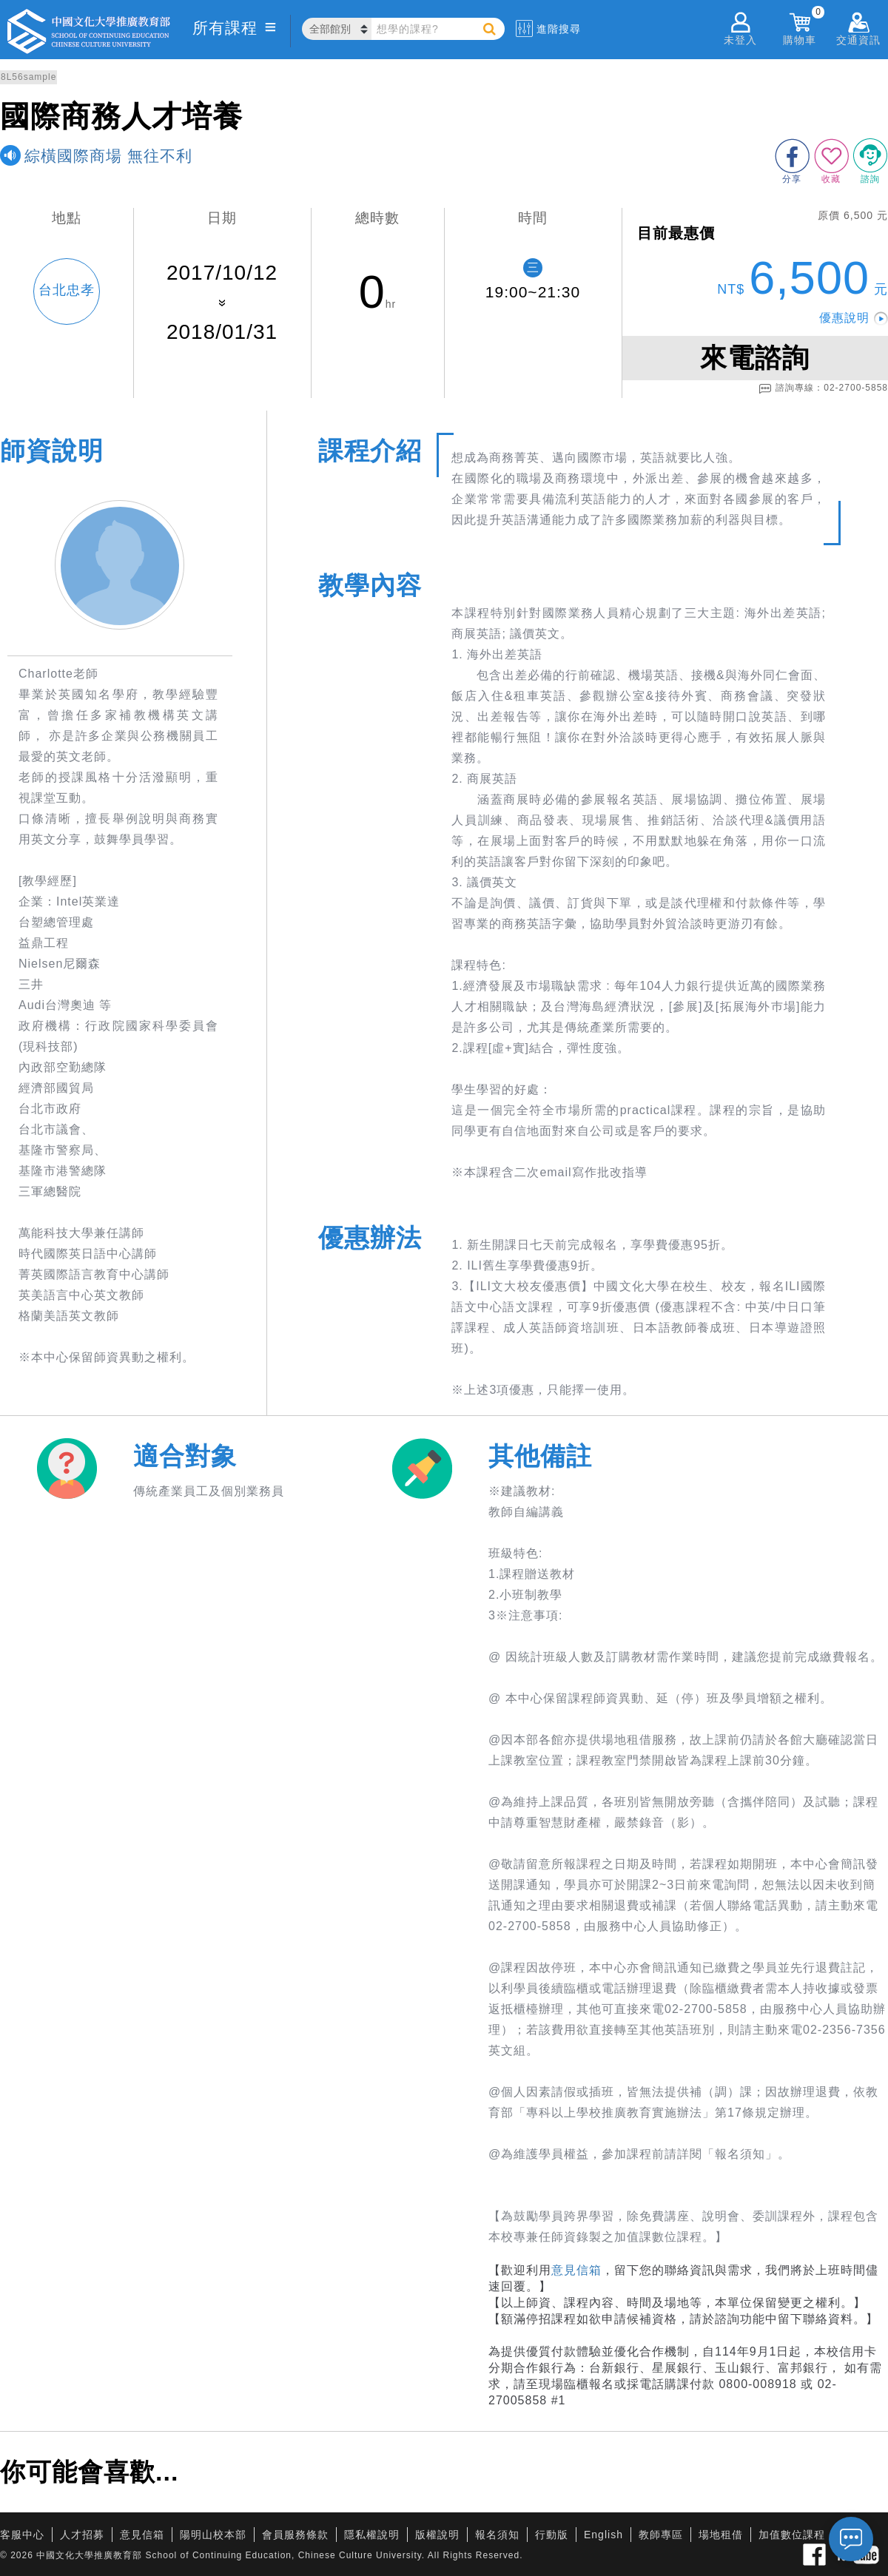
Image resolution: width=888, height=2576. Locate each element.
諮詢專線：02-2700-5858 (823, 388)
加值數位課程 (791, 2534)
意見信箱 (576, 2270)
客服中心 (22, 2534)
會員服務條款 (295, 2534)
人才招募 (82, 2534)
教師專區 (661, 2534)
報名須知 (497, 2534)
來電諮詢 (755, 358)
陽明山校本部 (213, 2534)
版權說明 (437, 2534)
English (603, 2534)
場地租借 (721, 2534)
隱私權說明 (372, 2534)
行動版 (551, 2534)
